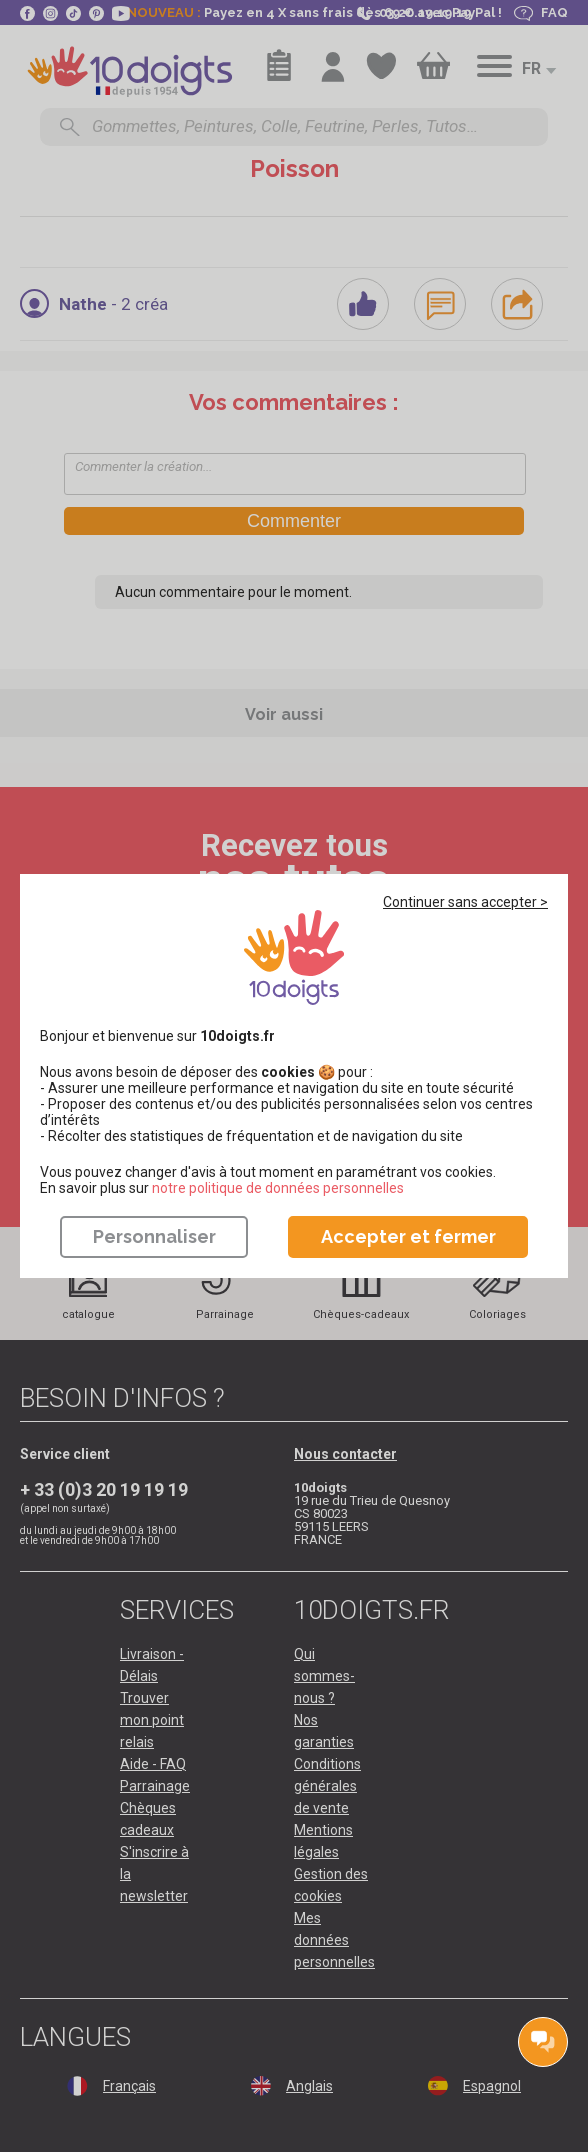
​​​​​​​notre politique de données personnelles (278, 1188)
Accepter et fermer (408, 1236)
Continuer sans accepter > (465, 902)
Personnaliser (154, 1236)
